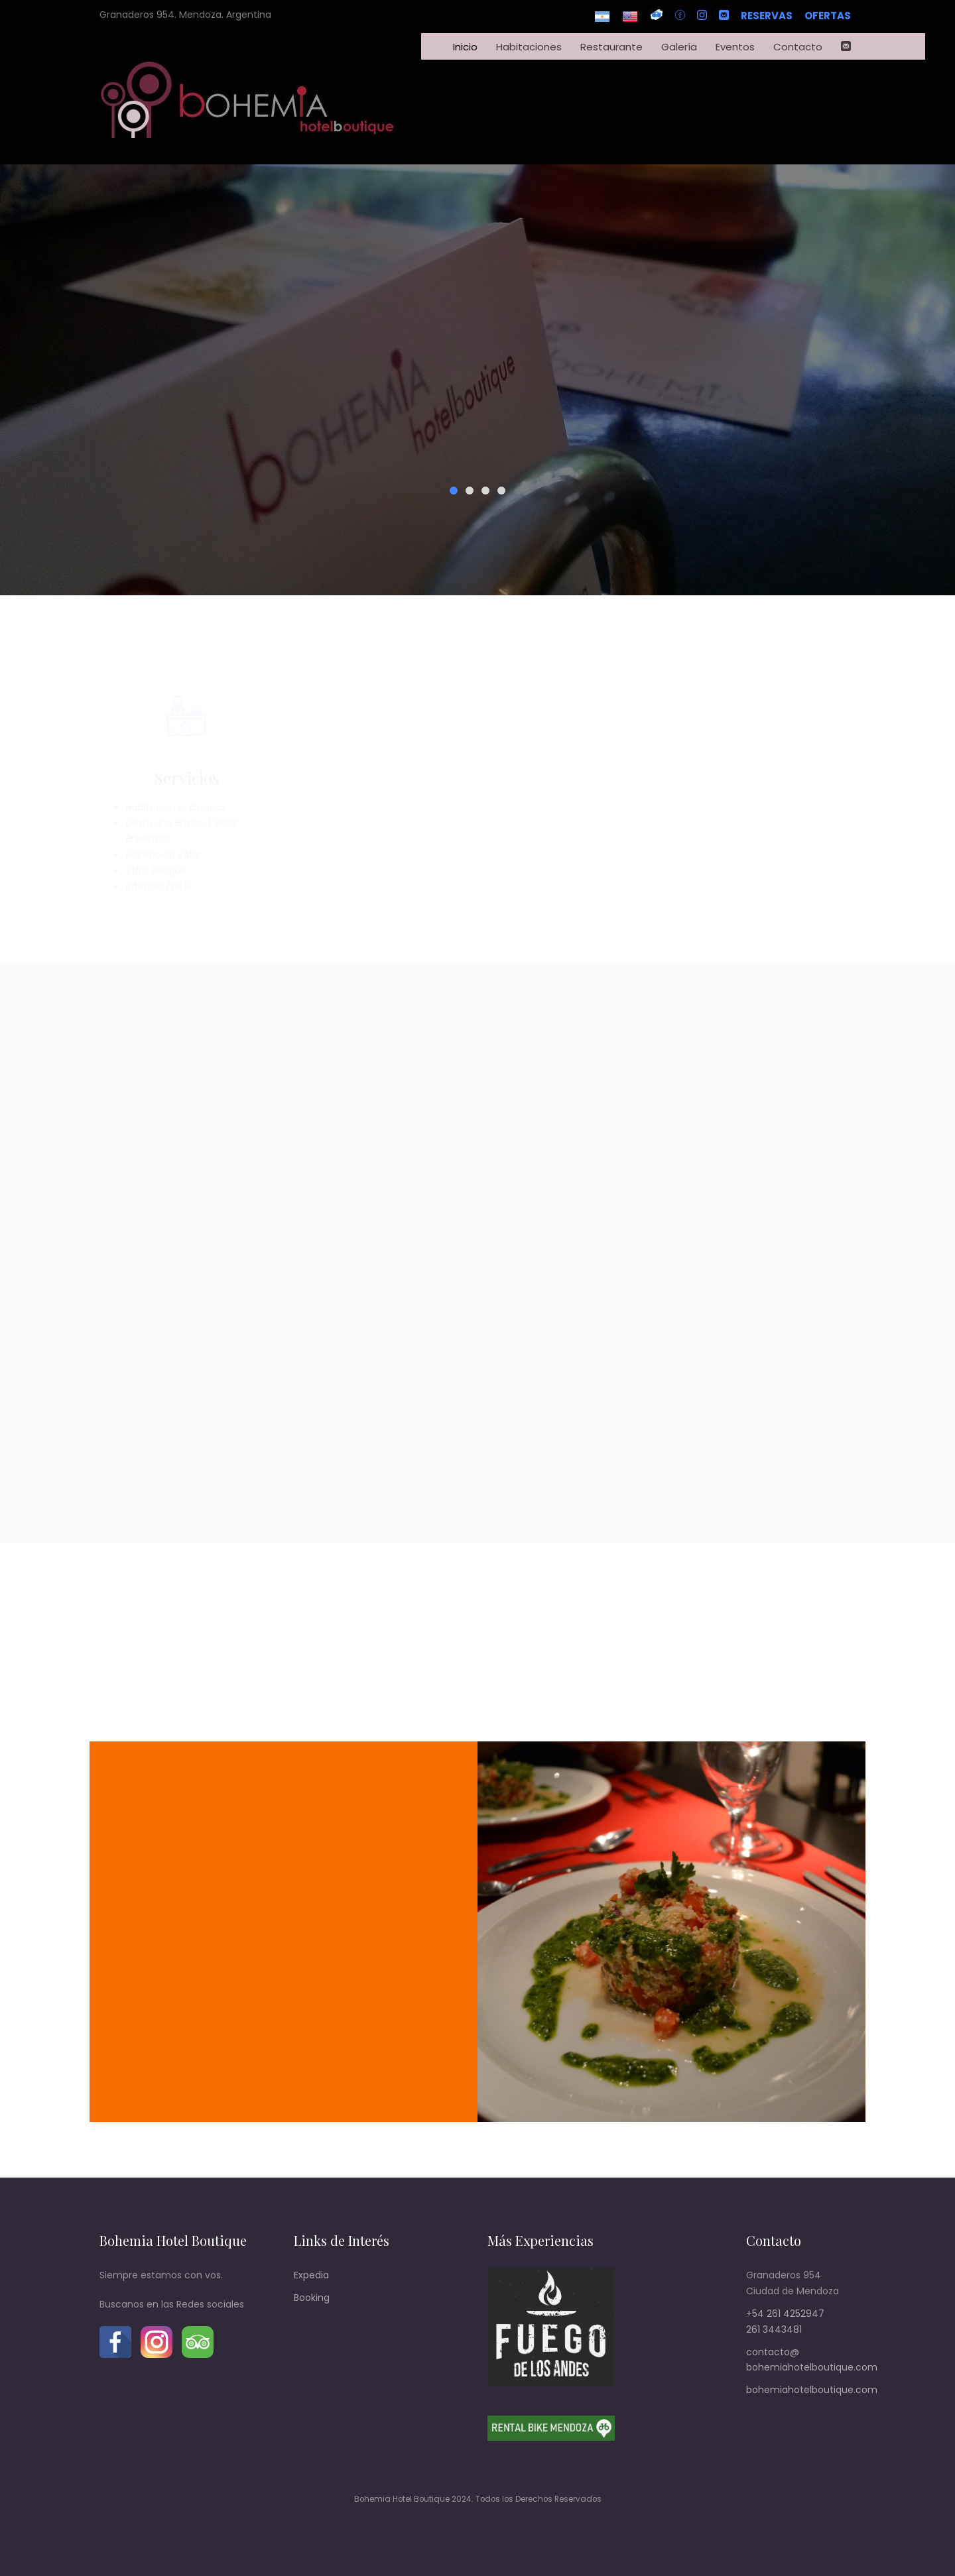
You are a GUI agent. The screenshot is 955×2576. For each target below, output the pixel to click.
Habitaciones (529, 47)
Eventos (735, 47)
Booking (312, 2297)
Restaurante (611, 47)
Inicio (465, 47)
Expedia (311, 2275)
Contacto (797, 47)
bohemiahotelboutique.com (811, 2389)
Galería (679, 47)
